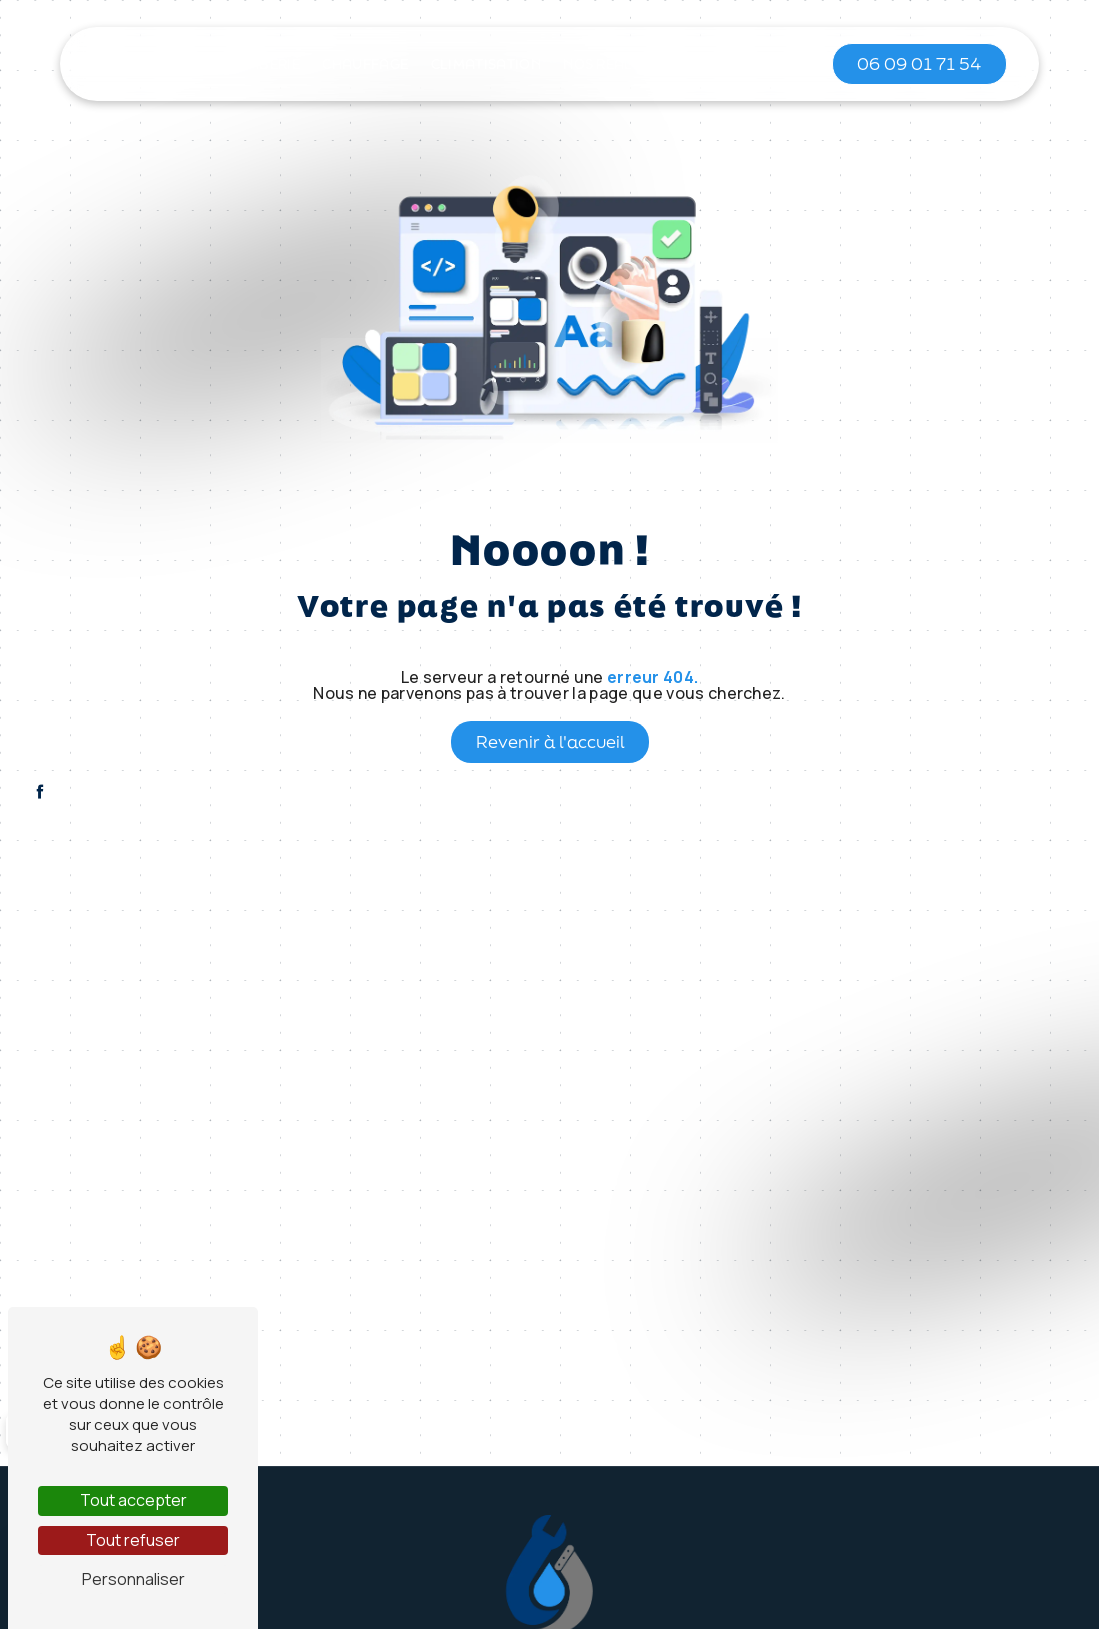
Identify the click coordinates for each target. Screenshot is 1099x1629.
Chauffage (365, 64)
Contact (754, 64)
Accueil (166, 64)
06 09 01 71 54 (919, 63)
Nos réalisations (630, 64)
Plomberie (259, 64)
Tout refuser (133, 1540)
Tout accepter (133, 1500)
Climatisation (486, 64)
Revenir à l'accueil (550, 741)
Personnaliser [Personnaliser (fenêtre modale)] (133, 1579)
